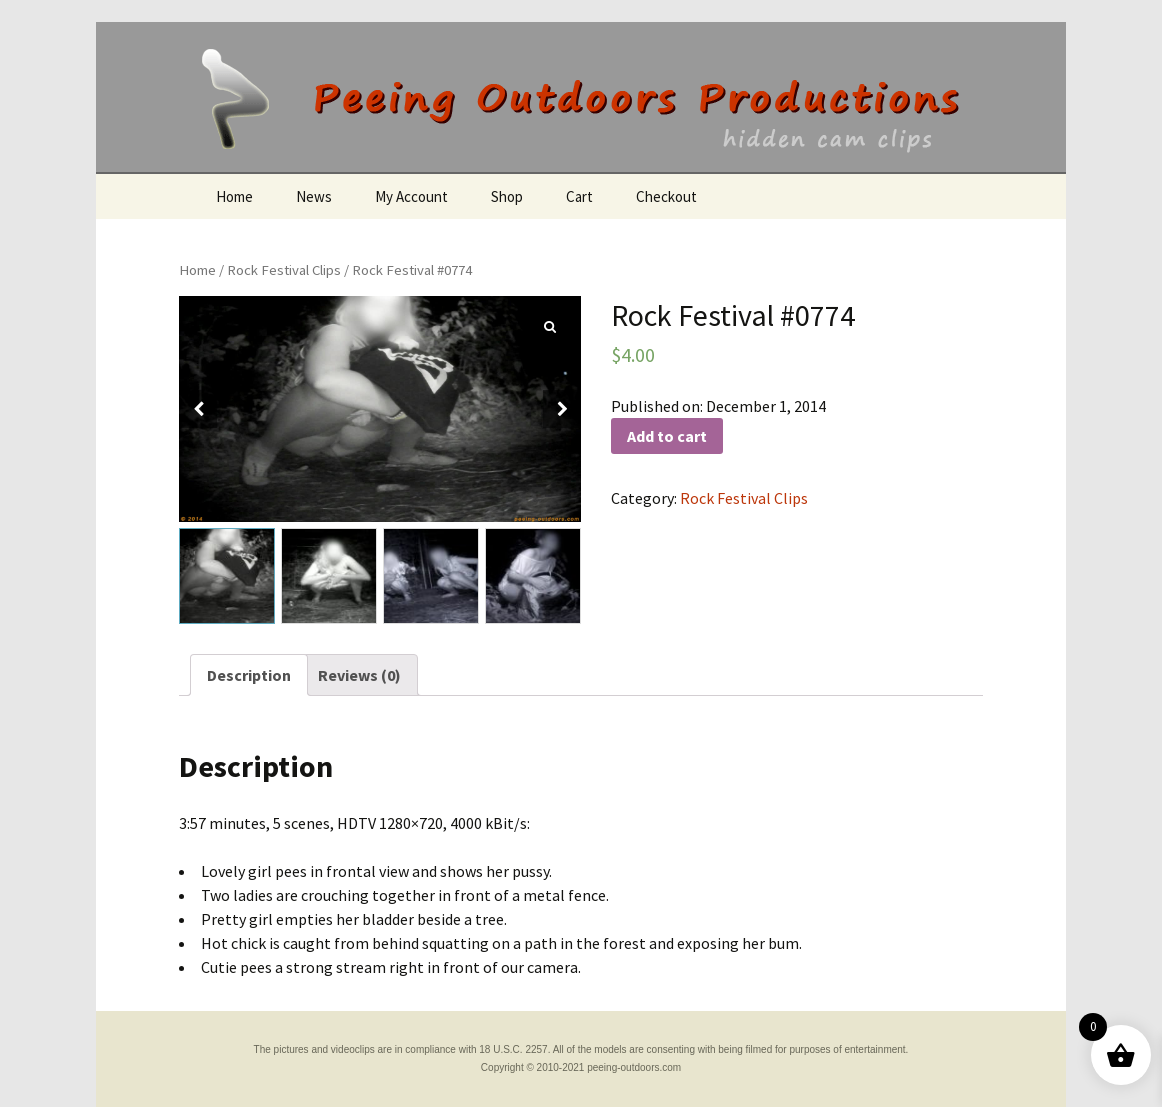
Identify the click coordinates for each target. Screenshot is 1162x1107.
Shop (507, 196)
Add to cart (667, 436)
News (314, 196)
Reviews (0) (359, 675)
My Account (411, 196)
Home (234, 196)
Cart (579, 196)
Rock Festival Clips (284, 270)
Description (249, 675)
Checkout (666, 196)
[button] (562, 409)
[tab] (249, 675)
